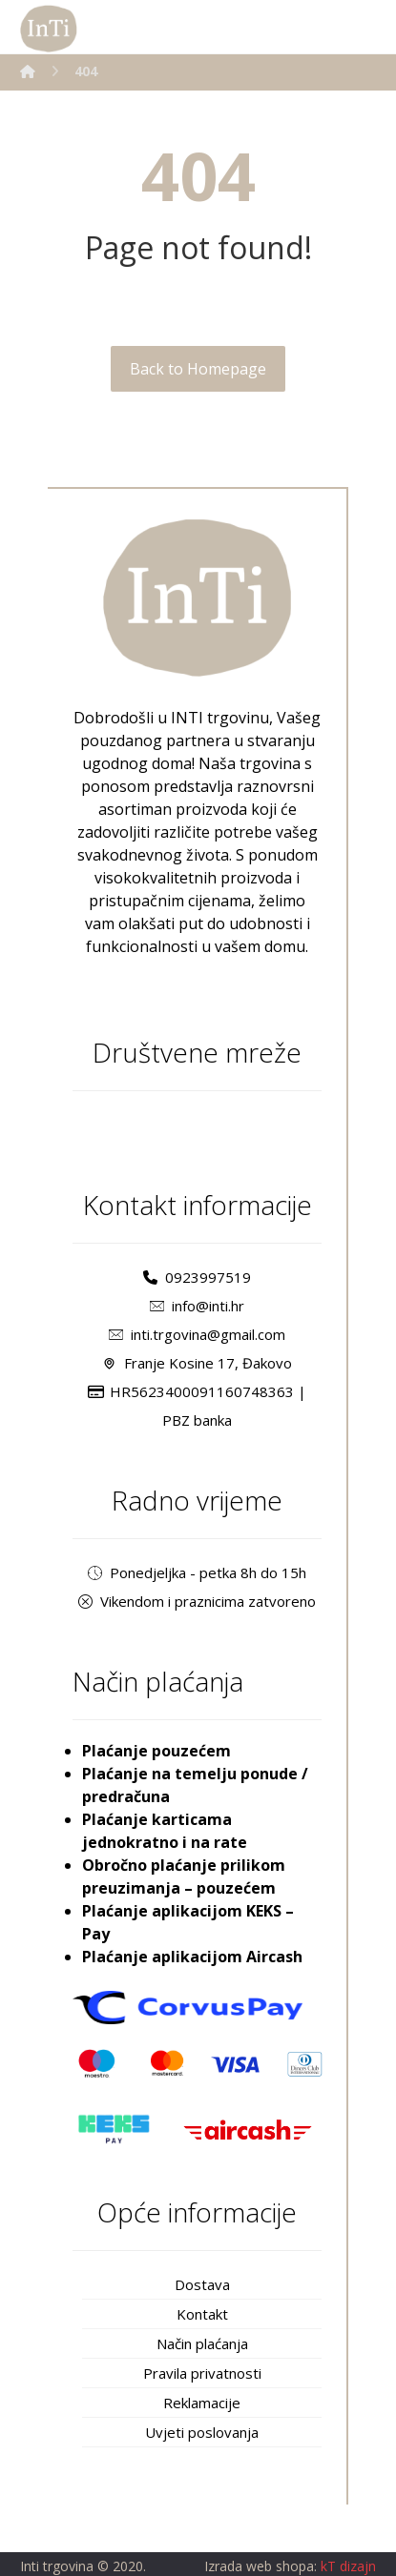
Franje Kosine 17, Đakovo (197, 1362)
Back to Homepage (198, 368)
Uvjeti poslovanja (202, 2432)
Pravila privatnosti (202, 2373)
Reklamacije (201, 2402)
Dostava (202, 2284)
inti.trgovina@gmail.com (197, 1334)
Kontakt (202, 2313)
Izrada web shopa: (260, 2566)
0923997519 (197, 1277)
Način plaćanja (202, 2343)
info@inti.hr (197, 1305)
